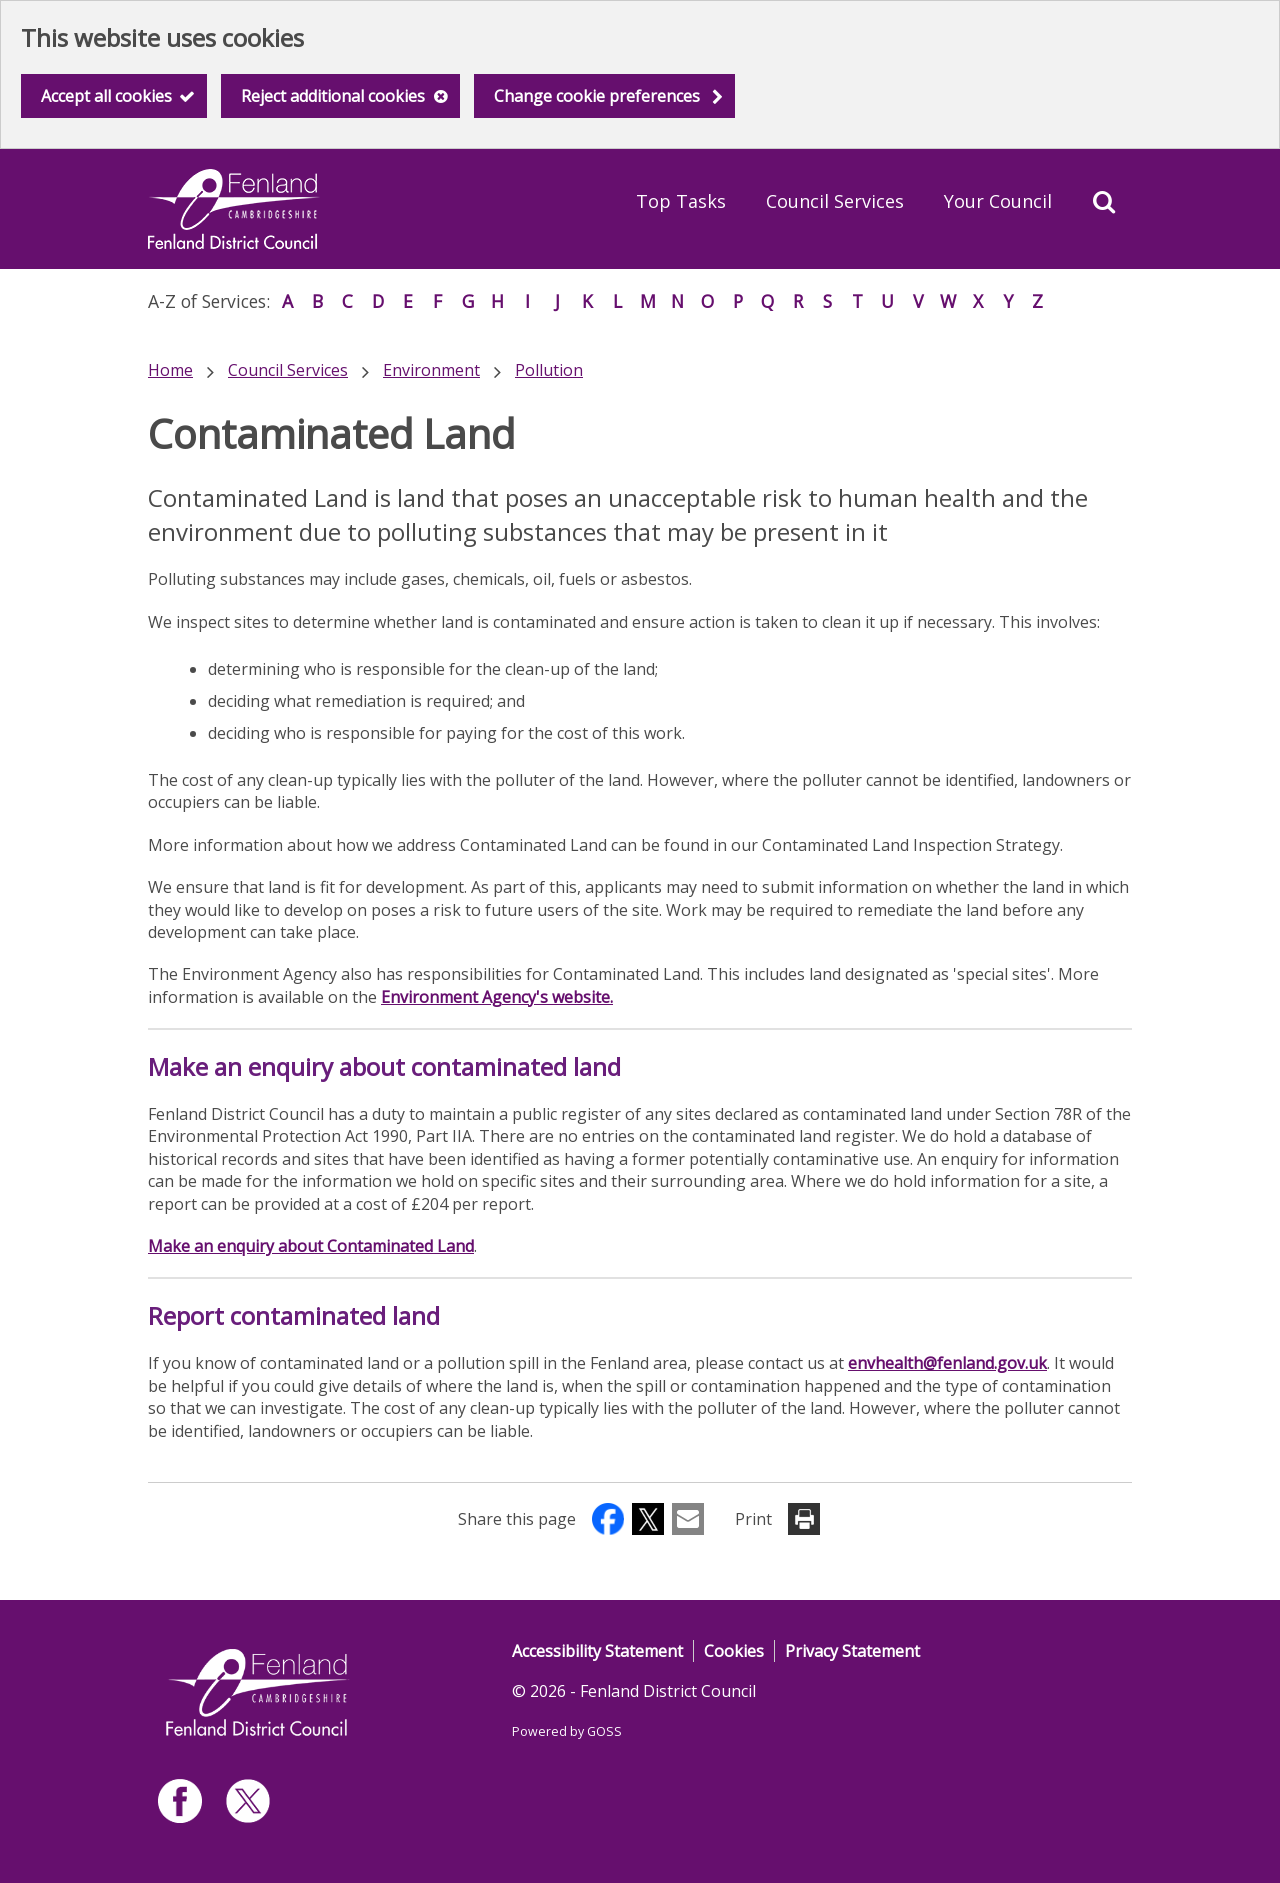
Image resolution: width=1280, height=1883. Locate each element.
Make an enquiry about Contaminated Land (311, 1246)
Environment (431, 370)
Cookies (734, 1651)
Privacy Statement (852, 1651)
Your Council (998, 201)
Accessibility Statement (597, 1651)
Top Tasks (681, 201)
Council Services (835, 201)
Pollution (549, 370)
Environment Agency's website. (497, 997)
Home (170, 370)
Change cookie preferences (597, 96)
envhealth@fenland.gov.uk (947, 1363)
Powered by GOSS (567, 1731)
